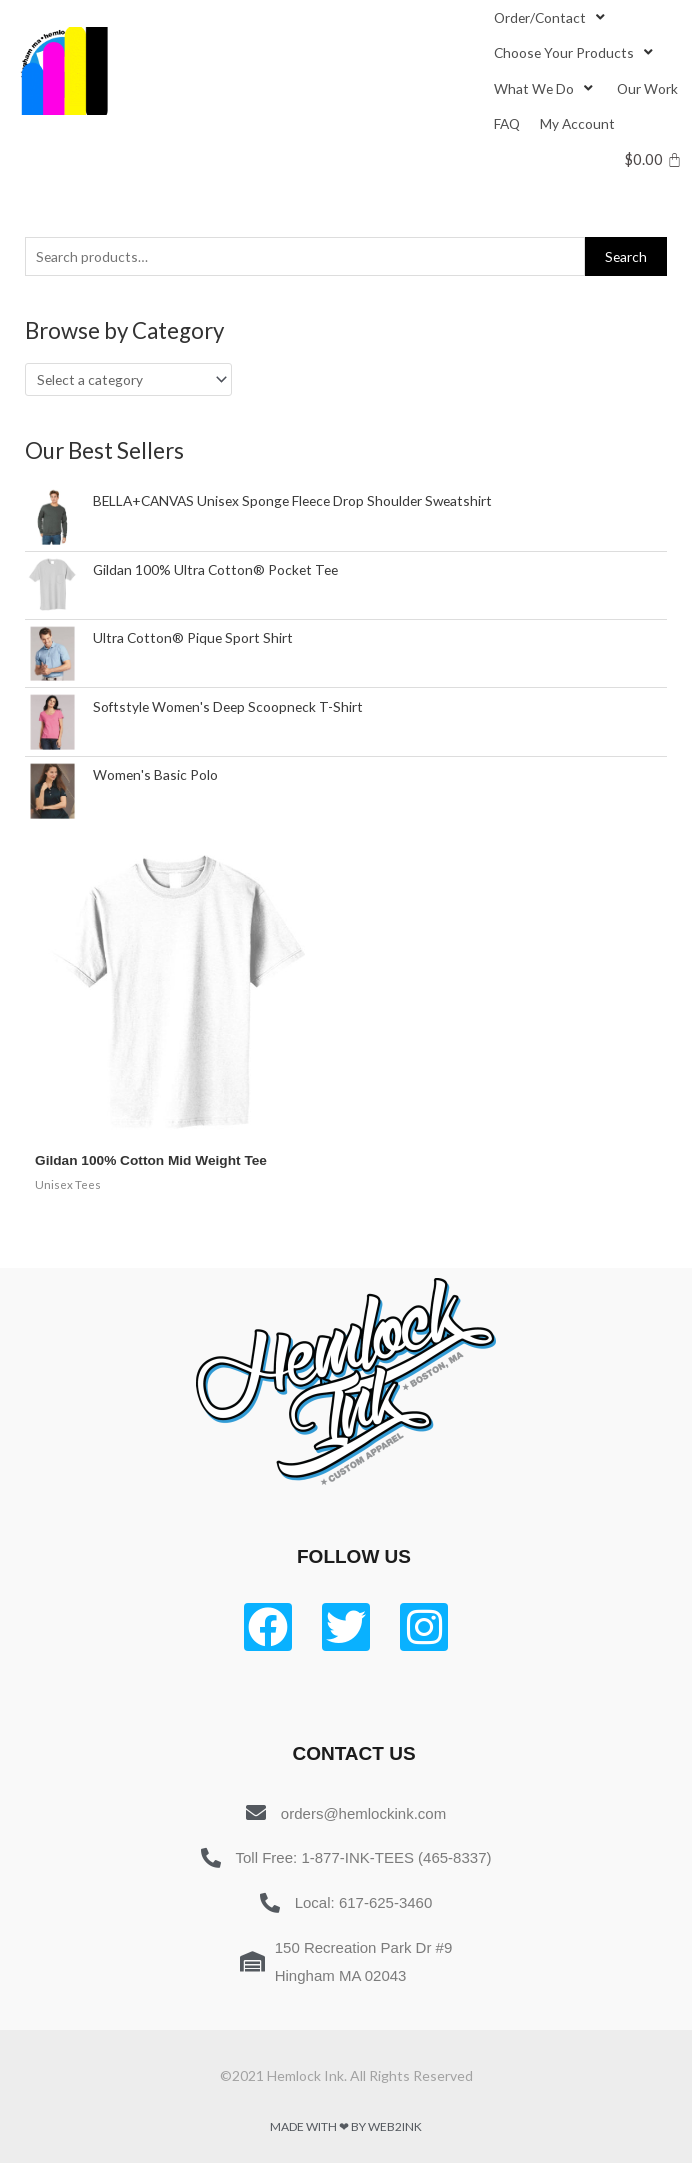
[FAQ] (507, 123)
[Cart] (653, 159)
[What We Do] (545, 88)
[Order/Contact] (551, 17)
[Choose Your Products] (575, 52)
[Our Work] (647, 88)
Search (626, 256)
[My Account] (577, 123)
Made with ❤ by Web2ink (346, 2126)
